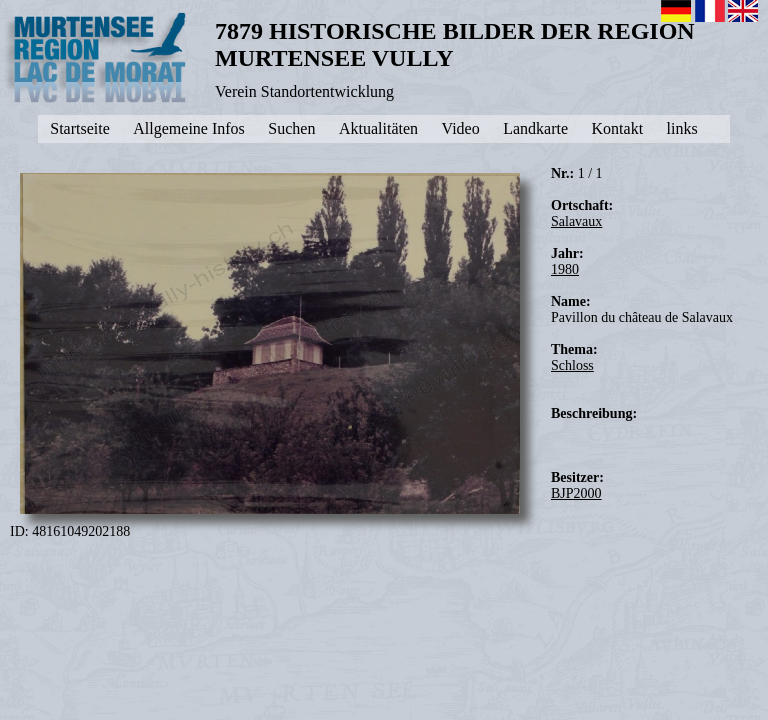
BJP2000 (576, 493)
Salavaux (576, 221)
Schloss (572, 365)
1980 (565, 269)
